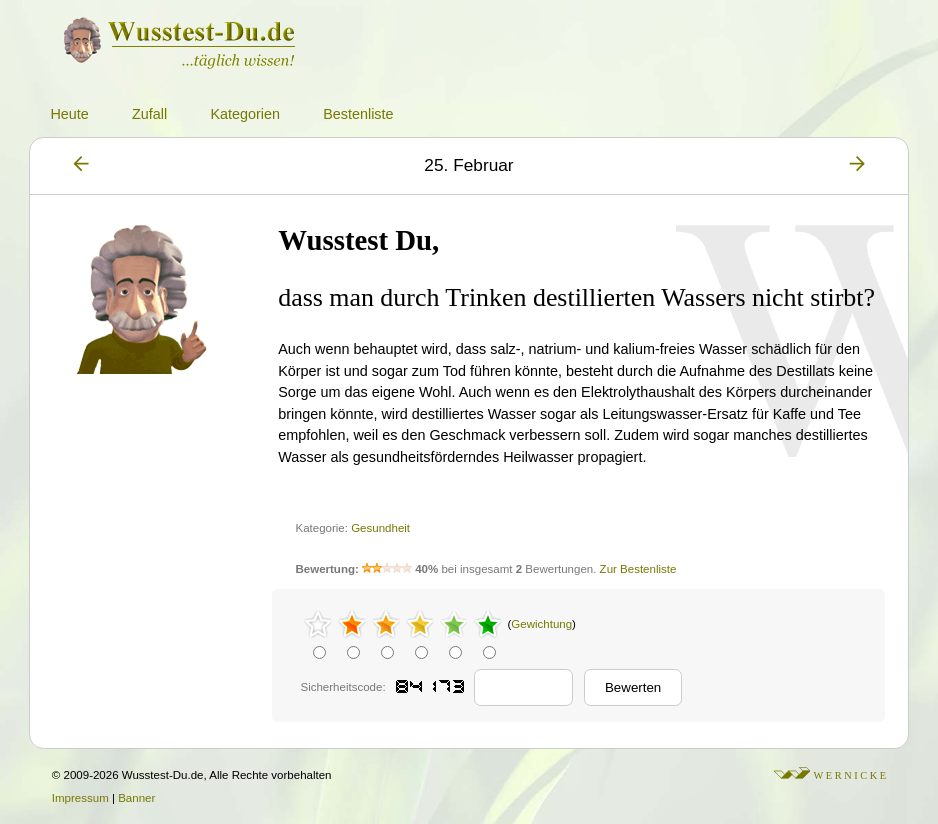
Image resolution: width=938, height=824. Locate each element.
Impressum (80, 798)
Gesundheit (380, 528)
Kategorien (245, 114)
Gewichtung (541, 624)
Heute (69, 114)
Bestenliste (358, 114)
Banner (136, 798)
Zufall (149, 114)
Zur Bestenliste (638, 569)
